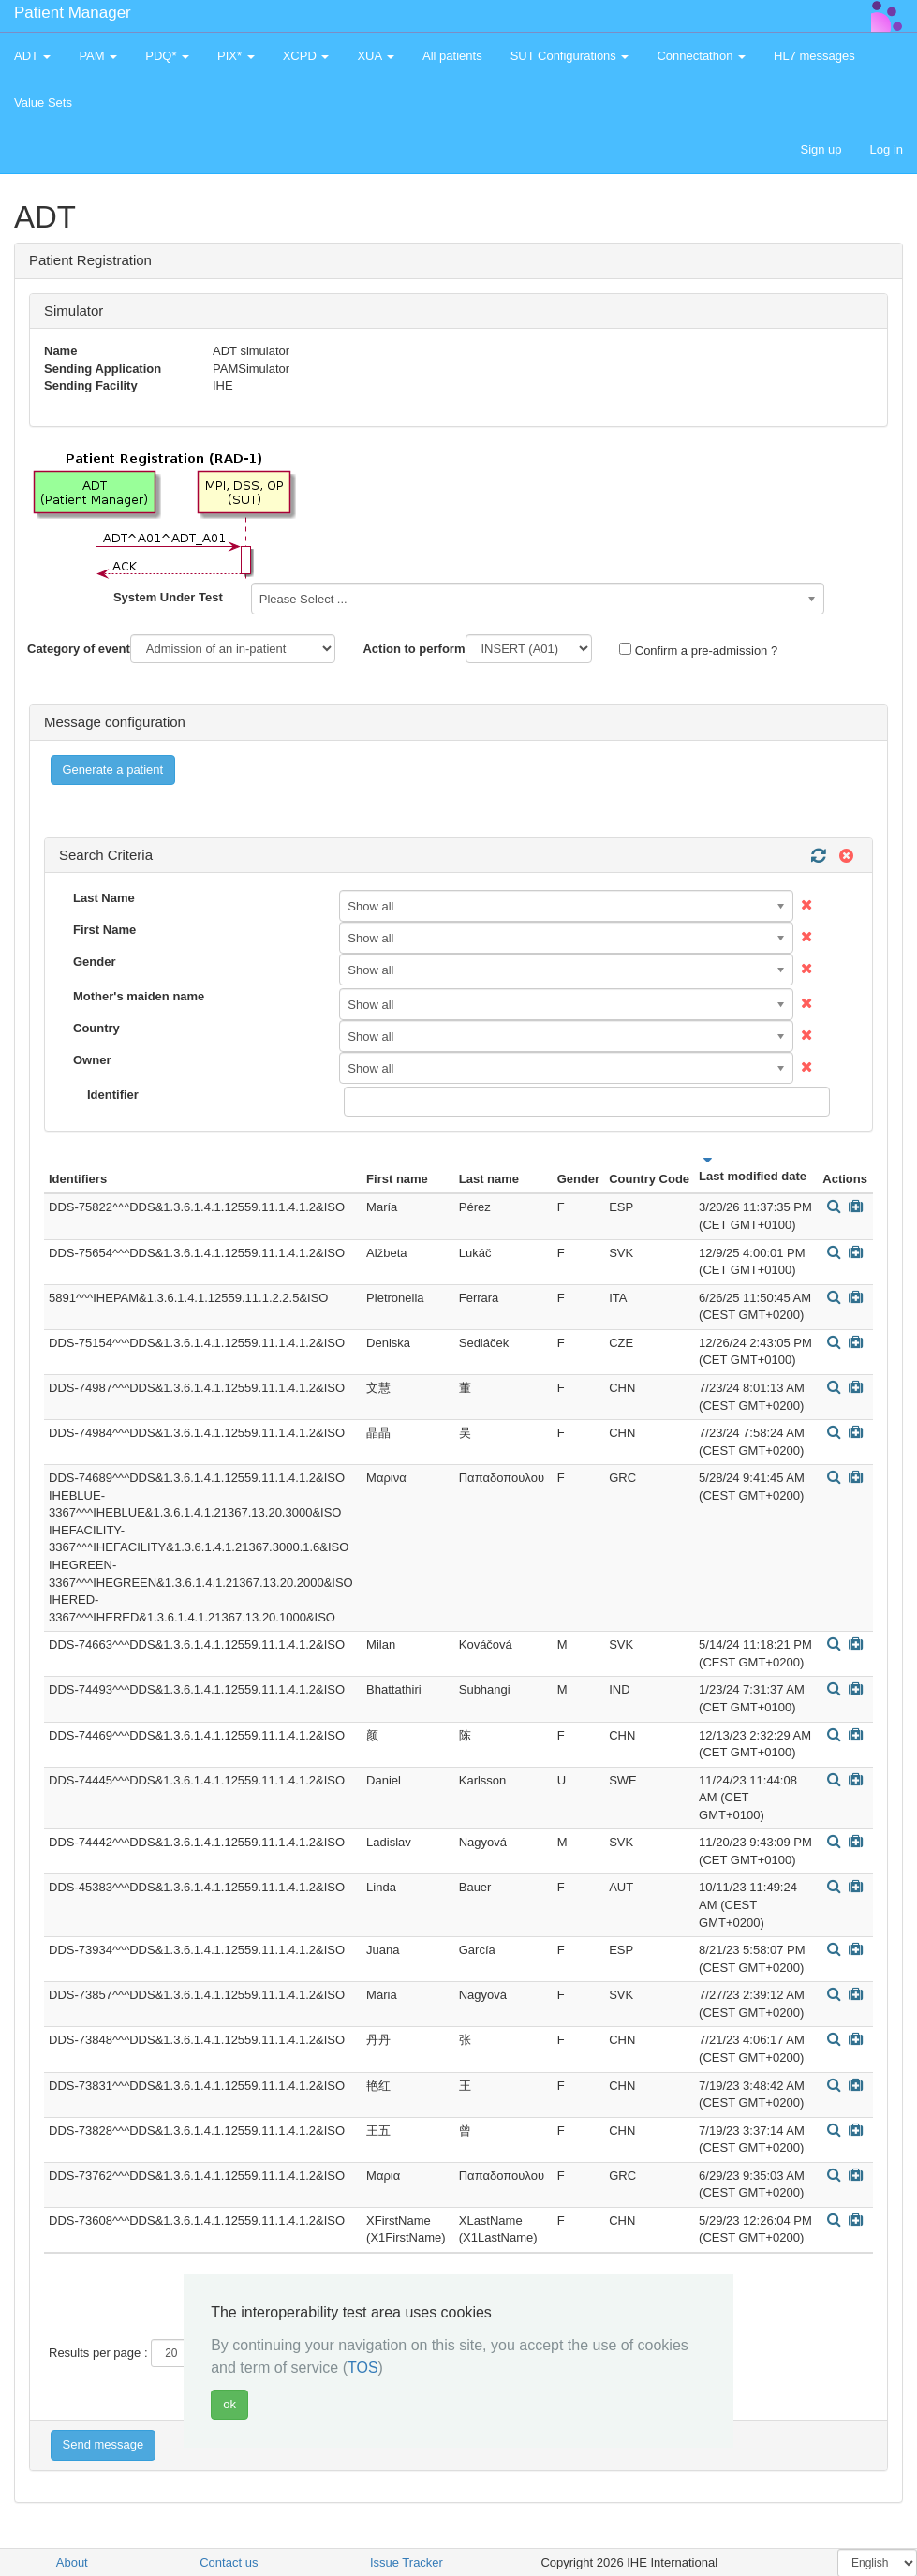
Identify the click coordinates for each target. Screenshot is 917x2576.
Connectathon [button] (701, 56)
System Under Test (168, 597)
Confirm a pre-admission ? (698, 650)
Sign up (820, 149)
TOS (363, 2368)
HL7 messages (814, 56)
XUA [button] (375, 56)
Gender (94, 962)
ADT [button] (32, 56)
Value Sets (43, 103)
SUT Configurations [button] (569, 56)
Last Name (104, 898)
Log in (886, 149)
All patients (452, 56)
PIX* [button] (236, 56)
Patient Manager (72, 13)
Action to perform (413, 649)
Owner (92, 1060)
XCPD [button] (306, 56)
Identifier (113, 1095)
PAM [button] (98, 56)
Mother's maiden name (138, 996)
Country (96, 1028)
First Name (104, 930)
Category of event (78, 649)
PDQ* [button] (167, 56)
